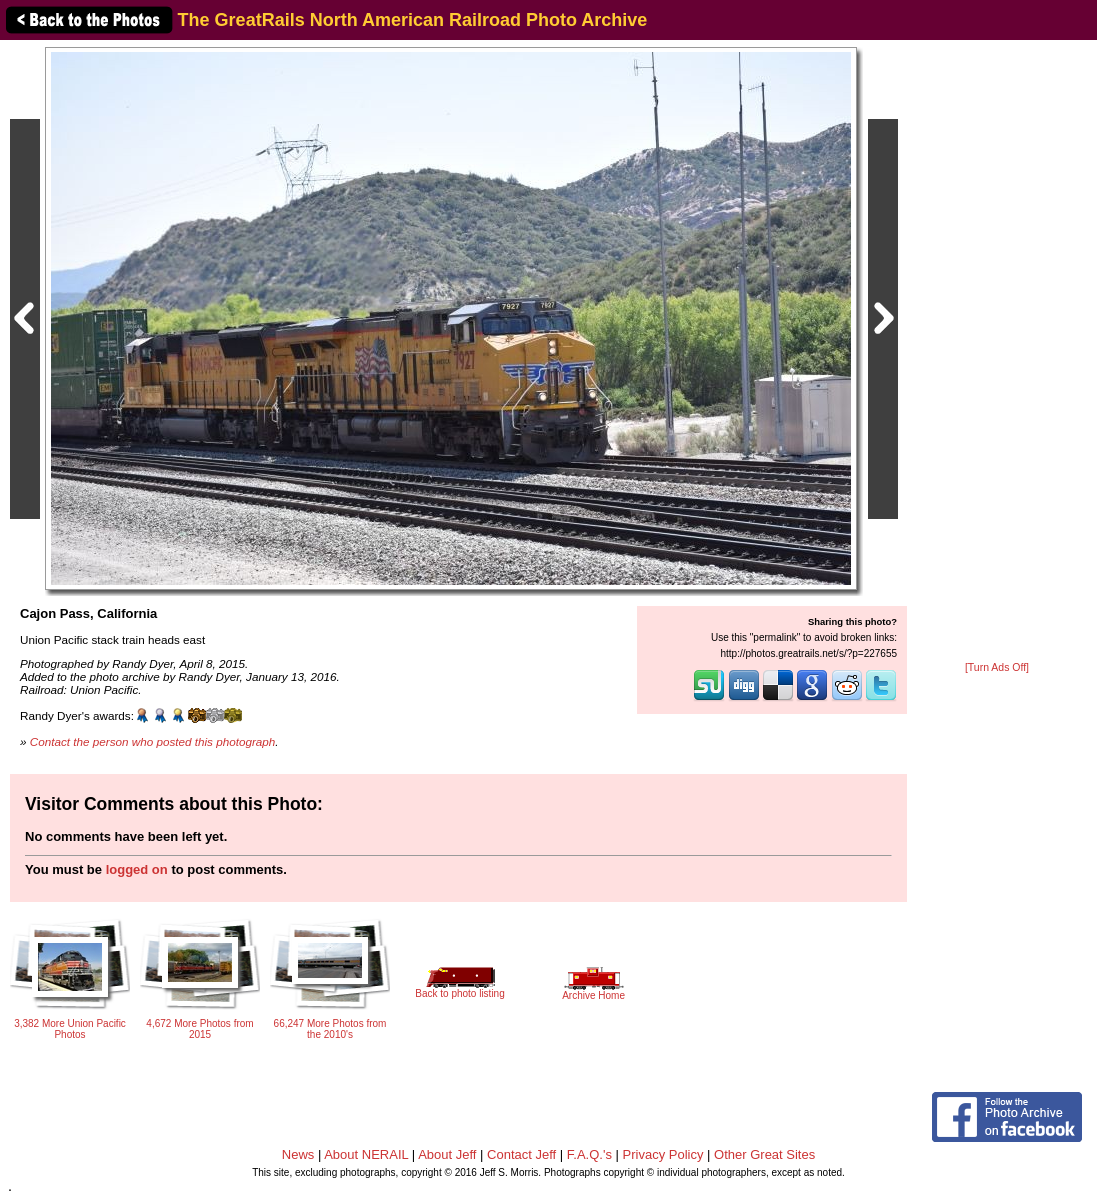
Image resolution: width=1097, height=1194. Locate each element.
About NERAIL (366, 1154)
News (298, 1154)
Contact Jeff (521, 1154)
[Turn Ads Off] (997, 667)
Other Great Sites (764, 1154)
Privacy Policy (663, 1154)
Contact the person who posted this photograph (153, 741)
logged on (137, 869)
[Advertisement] (997, 352)
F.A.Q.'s (589, 1154)
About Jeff (447, 1154)
